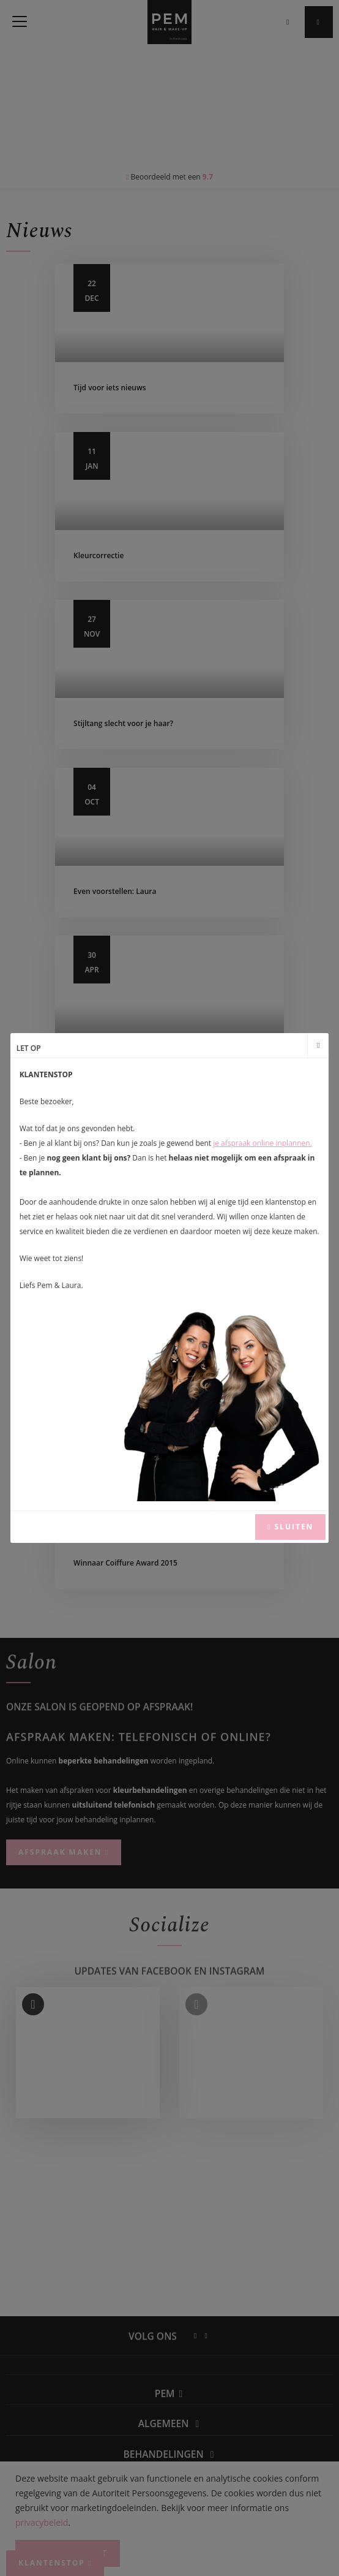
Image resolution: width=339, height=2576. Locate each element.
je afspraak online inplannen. (262, 1143)
